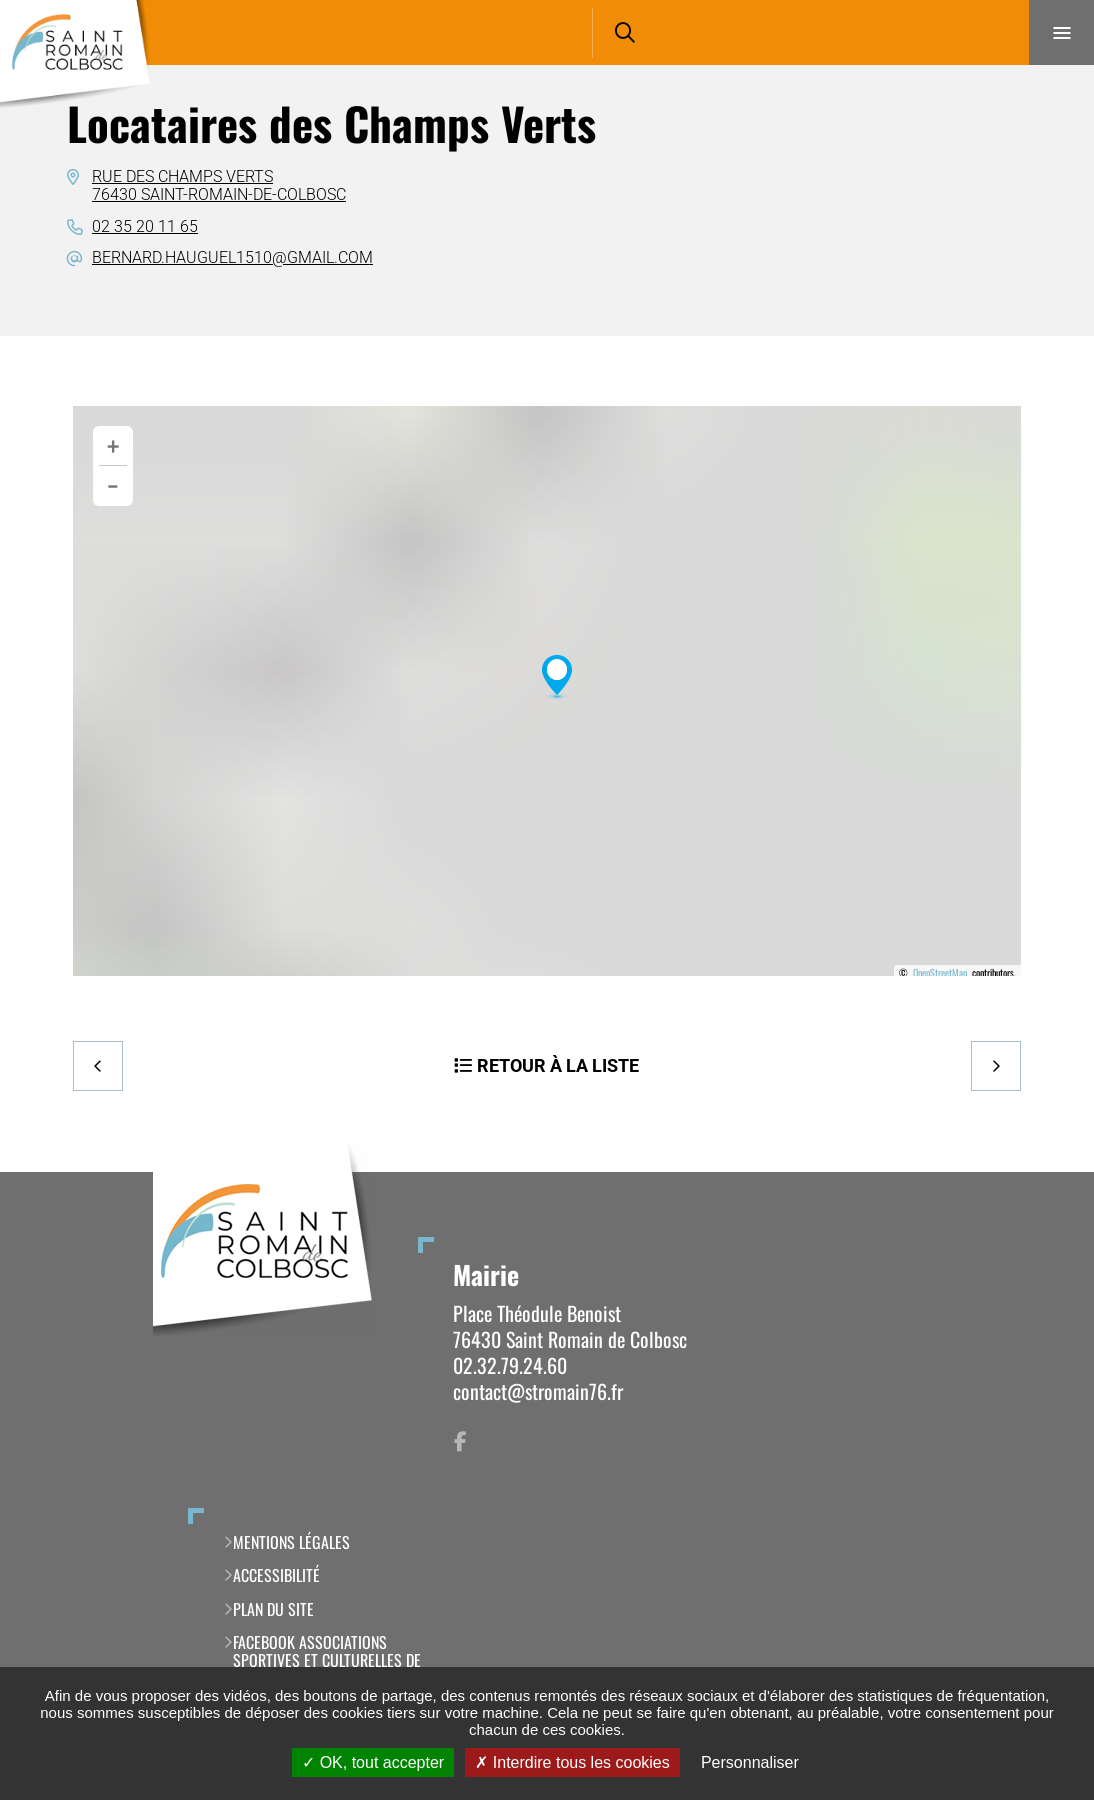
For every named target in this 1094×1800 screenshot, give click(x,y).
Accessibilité (276, 1575)
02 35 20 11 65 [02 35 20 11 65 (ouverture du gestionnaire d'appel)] (145, 226)
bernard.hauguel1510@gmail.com (232, 257)
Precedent (98, 1066)
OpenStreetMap (940, 973)
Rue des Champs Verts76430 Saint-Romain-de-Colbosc (219, 185)
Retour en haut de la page (1044, 1172)
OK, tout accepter (373, 1762)
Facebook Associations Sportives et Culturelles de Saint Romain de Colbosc (327, 1660)
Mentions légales (291, 1542)
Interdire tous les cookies (572, 1762)
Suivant (996, 1066)
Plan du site (273, 1609)
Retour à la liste (558, 1065)
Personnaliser (750, 1762)
